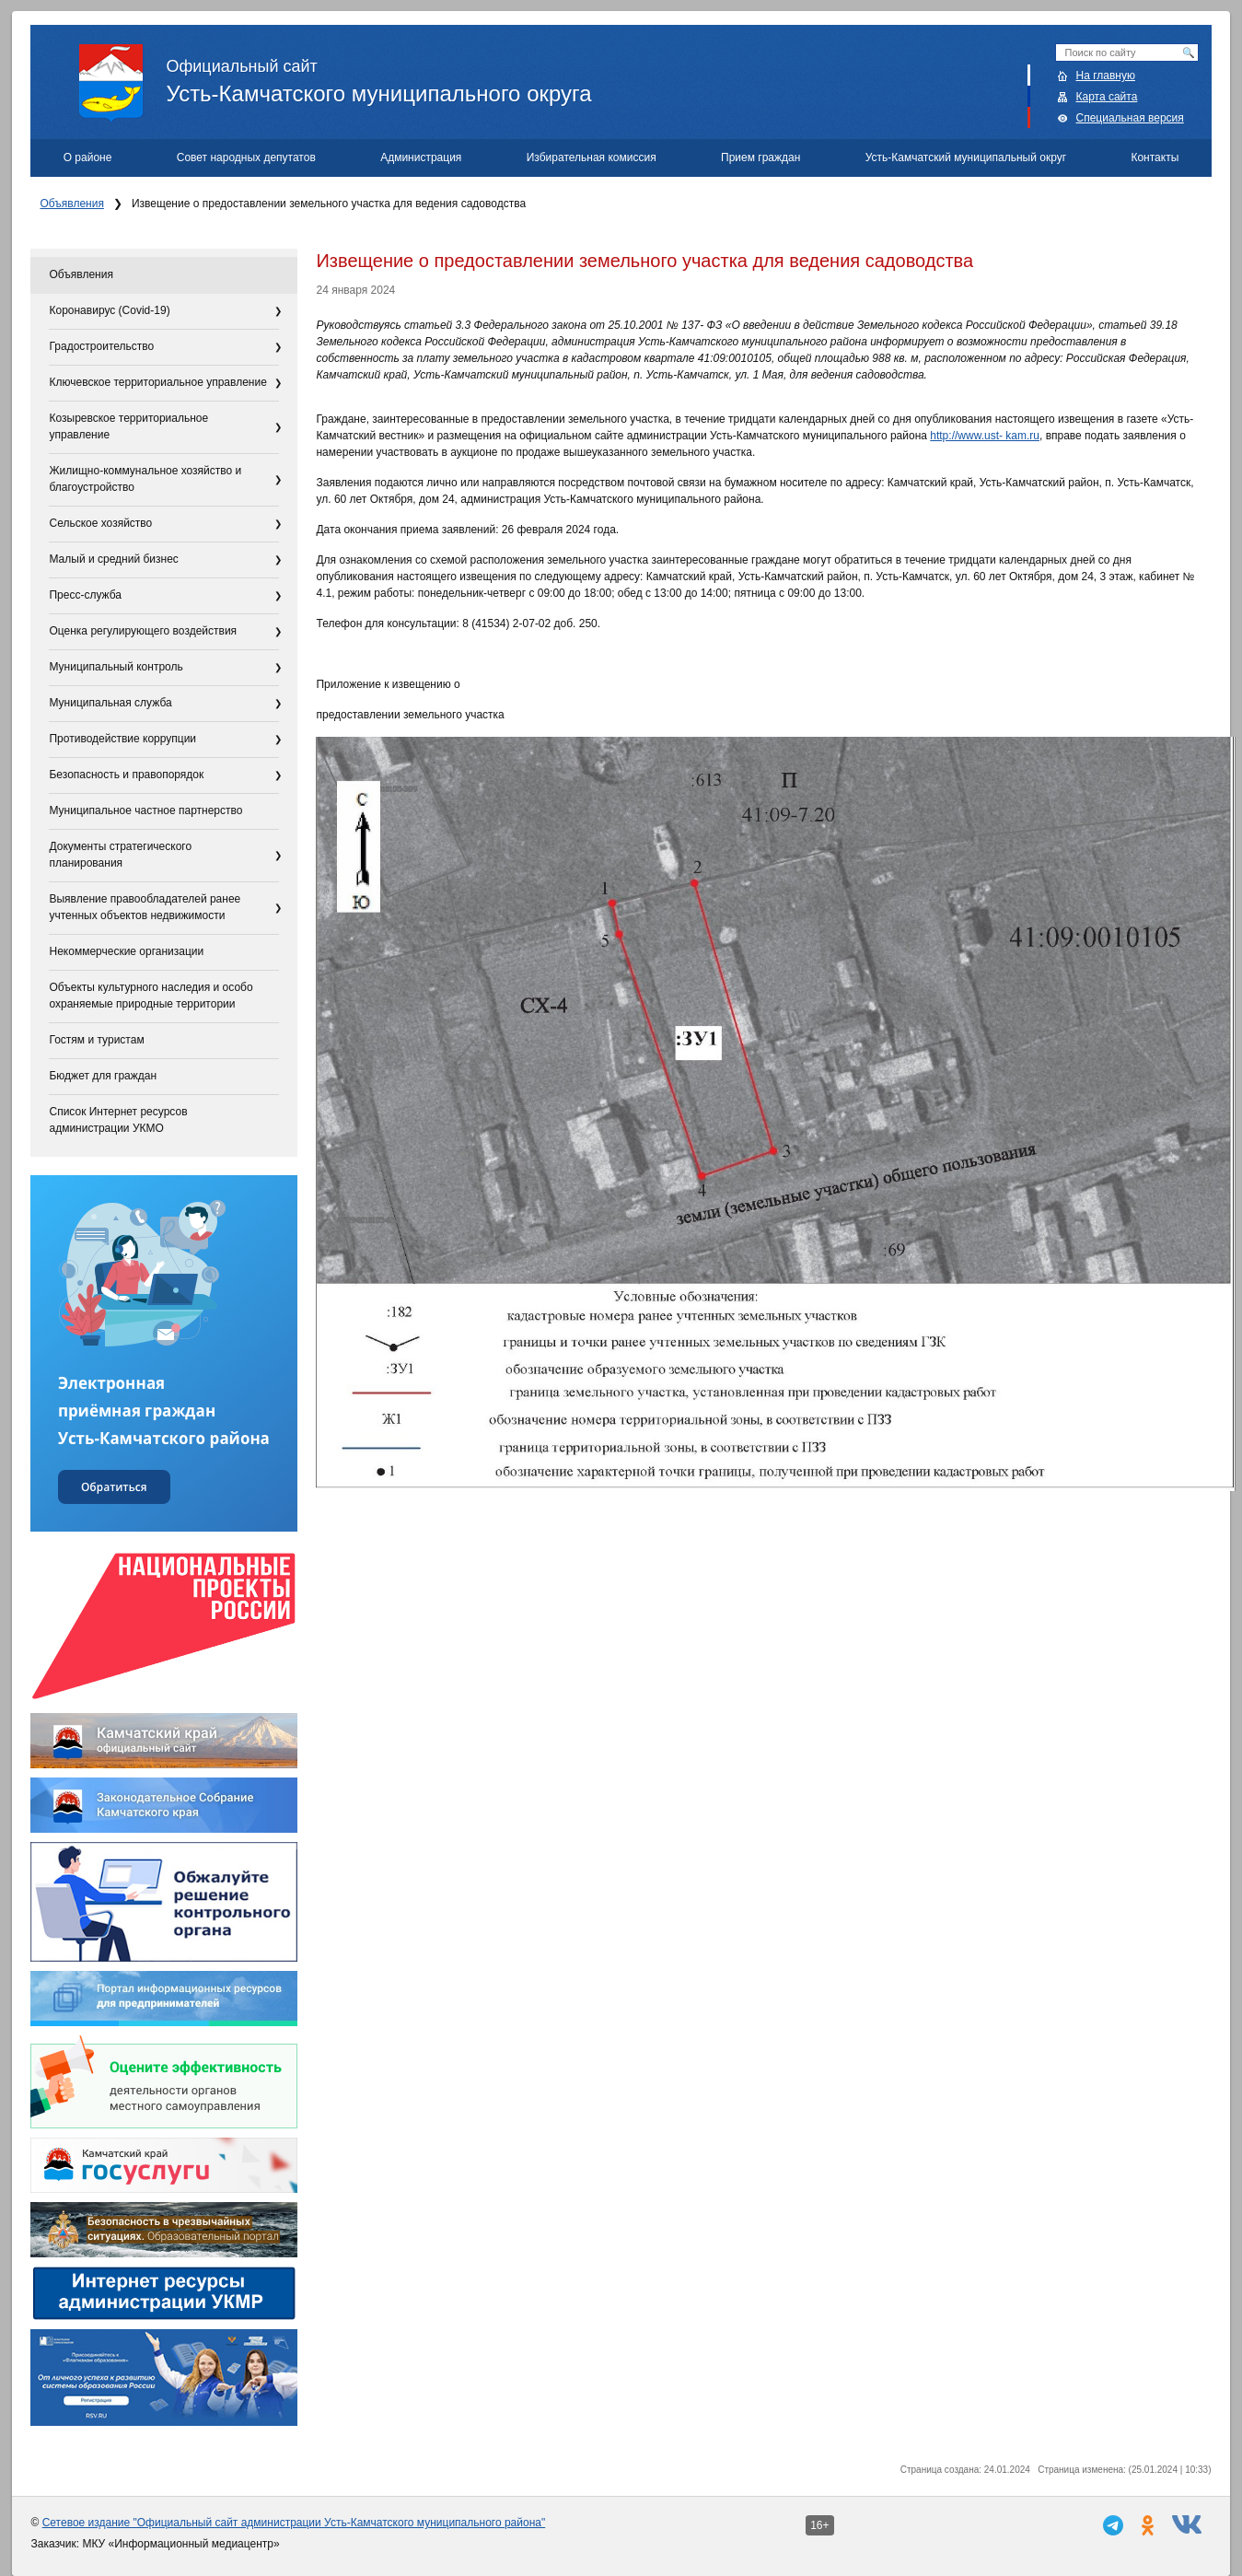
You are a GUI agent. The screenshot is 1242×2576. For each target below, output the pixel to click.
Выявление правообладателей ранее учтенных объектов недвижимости (144, 907)
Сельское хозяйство (100, 523)
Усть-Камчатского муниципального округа (645, 74)
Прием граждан (760, 157)
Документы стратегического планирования (120, 854)
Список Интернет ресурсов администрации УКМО (118, 1120)
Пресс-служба (85, 595)
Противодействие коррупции (122, 738)
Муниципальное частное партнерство (145, 810)
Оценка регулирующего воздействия (143, 630)
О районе (88, 157)
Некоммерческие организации (126, 951)
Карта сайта (1107, 96)
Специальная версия (1130, 117)
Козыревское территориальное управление (128, 426)
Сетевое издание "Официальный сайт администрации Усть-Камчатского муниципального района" (294, 2522)
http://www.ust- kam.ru (984, 435)
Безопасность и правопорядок (126, 774)
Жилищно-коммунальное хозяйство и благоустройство (145, 479)
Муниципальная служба (110, 702)
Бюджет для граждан (103, 1075)
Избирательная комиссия (591, 157)
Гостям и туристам (96, 1039)
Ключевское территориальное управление (157, 382)
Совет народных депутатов (246, 157)
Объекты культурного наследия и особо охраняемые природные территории (150, 995)
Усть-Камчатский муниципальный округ (965, 157)
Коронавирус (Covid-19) (109, 310)
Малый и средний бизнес (113, 559)
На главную (1105, 75)
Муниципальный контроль (115, 666)
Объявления (71, 203)
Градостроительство (101, 346)
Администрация (420, 157)
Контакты (1154, 157)
